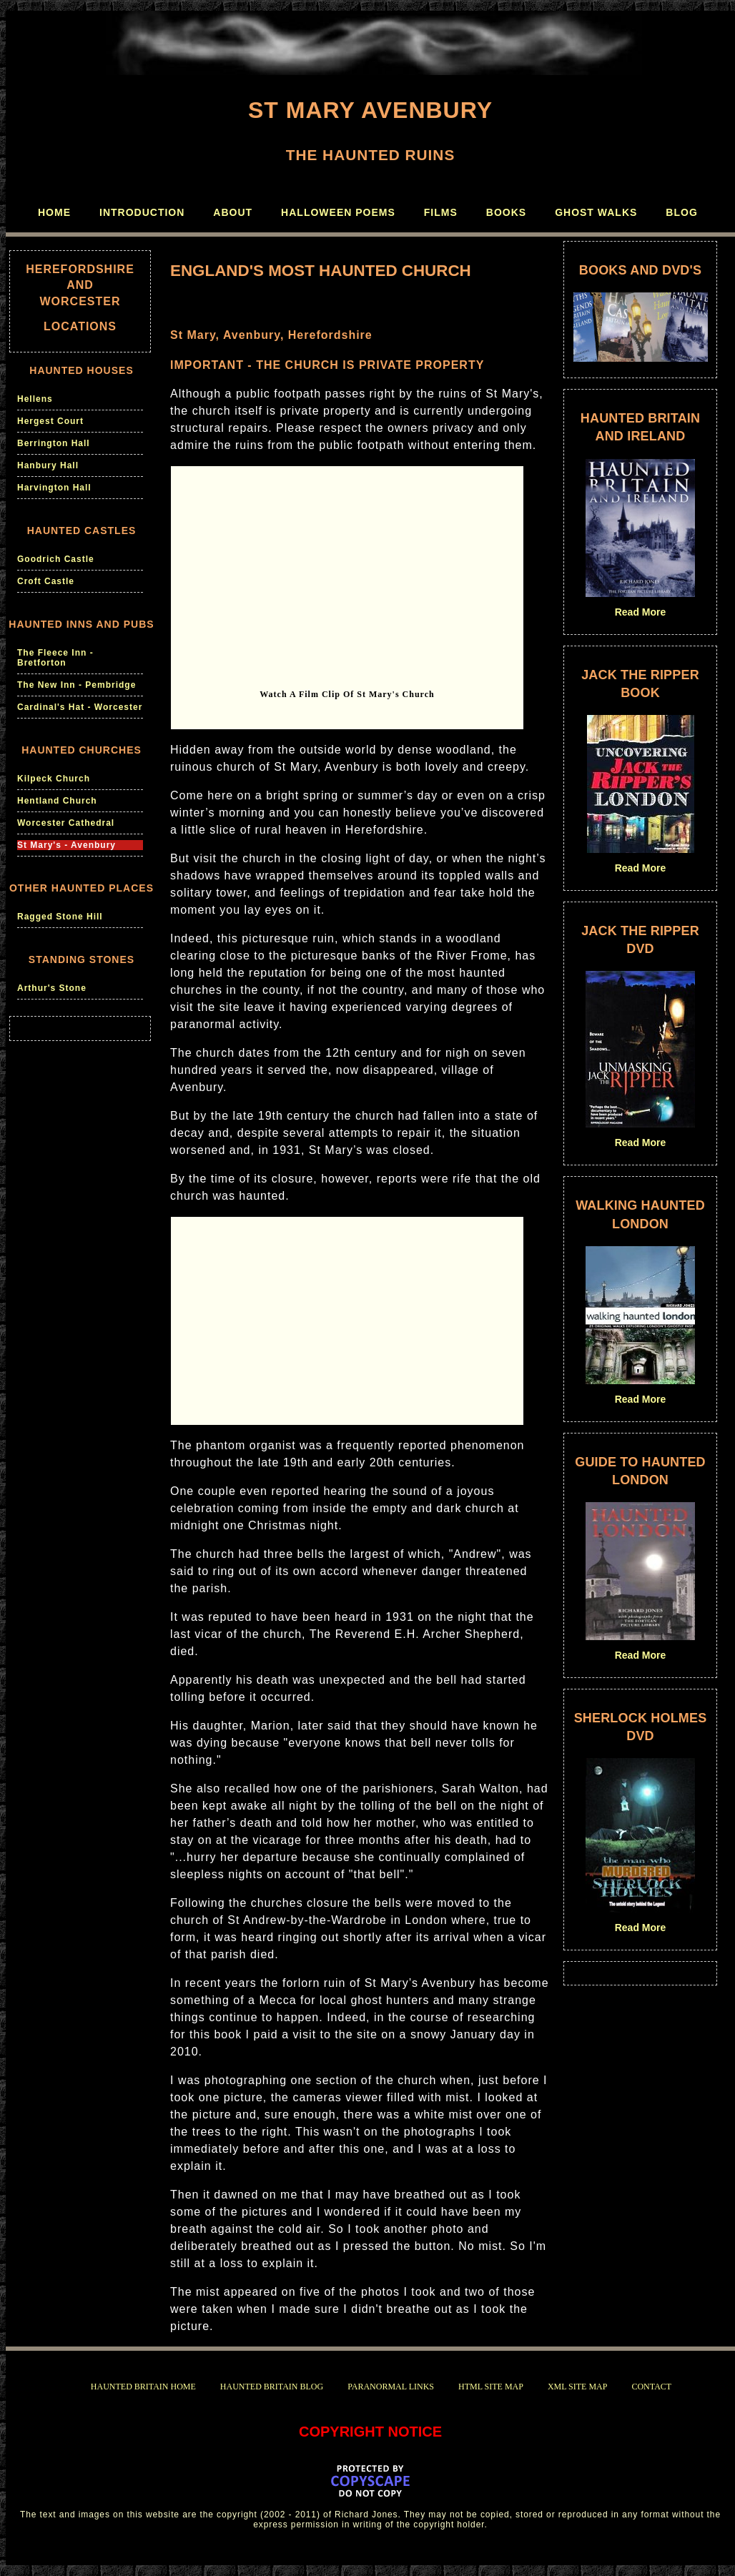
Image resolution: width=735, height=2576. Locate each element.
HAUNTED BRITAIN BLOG (271, 2387)
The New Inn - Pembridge (76, 685)
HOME (54, 212)
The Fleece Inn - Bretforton (55, 658)
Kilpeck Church (53, 779)
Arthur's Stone (52, 988)
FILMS (441, 212)
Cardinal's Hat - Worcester (79, 707)
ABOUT (232, 212)
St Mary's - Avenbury (66, 845)
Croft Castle (45, 581)
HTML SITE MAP (490, 2387)
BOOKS (506, 212)
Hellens (35, 399)
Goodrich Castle (55, 559)
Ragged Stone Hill (60, 917)
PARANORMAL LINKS (390, 2387)
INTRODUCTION (141, 212)
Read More (640, 612)
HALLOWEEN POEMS (338, 212)
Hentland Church (57, 801)
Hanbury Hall (48, 465)
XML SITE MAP (578, 2387)
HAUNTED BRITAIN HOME (143, 2387)
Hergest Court (50, 421)
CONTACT (651, 2387)
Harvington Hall (54, 488)
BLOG (681, 212)
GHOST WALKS (596, 212)
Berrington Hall (53, 443)
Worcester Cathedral (65, 823)
